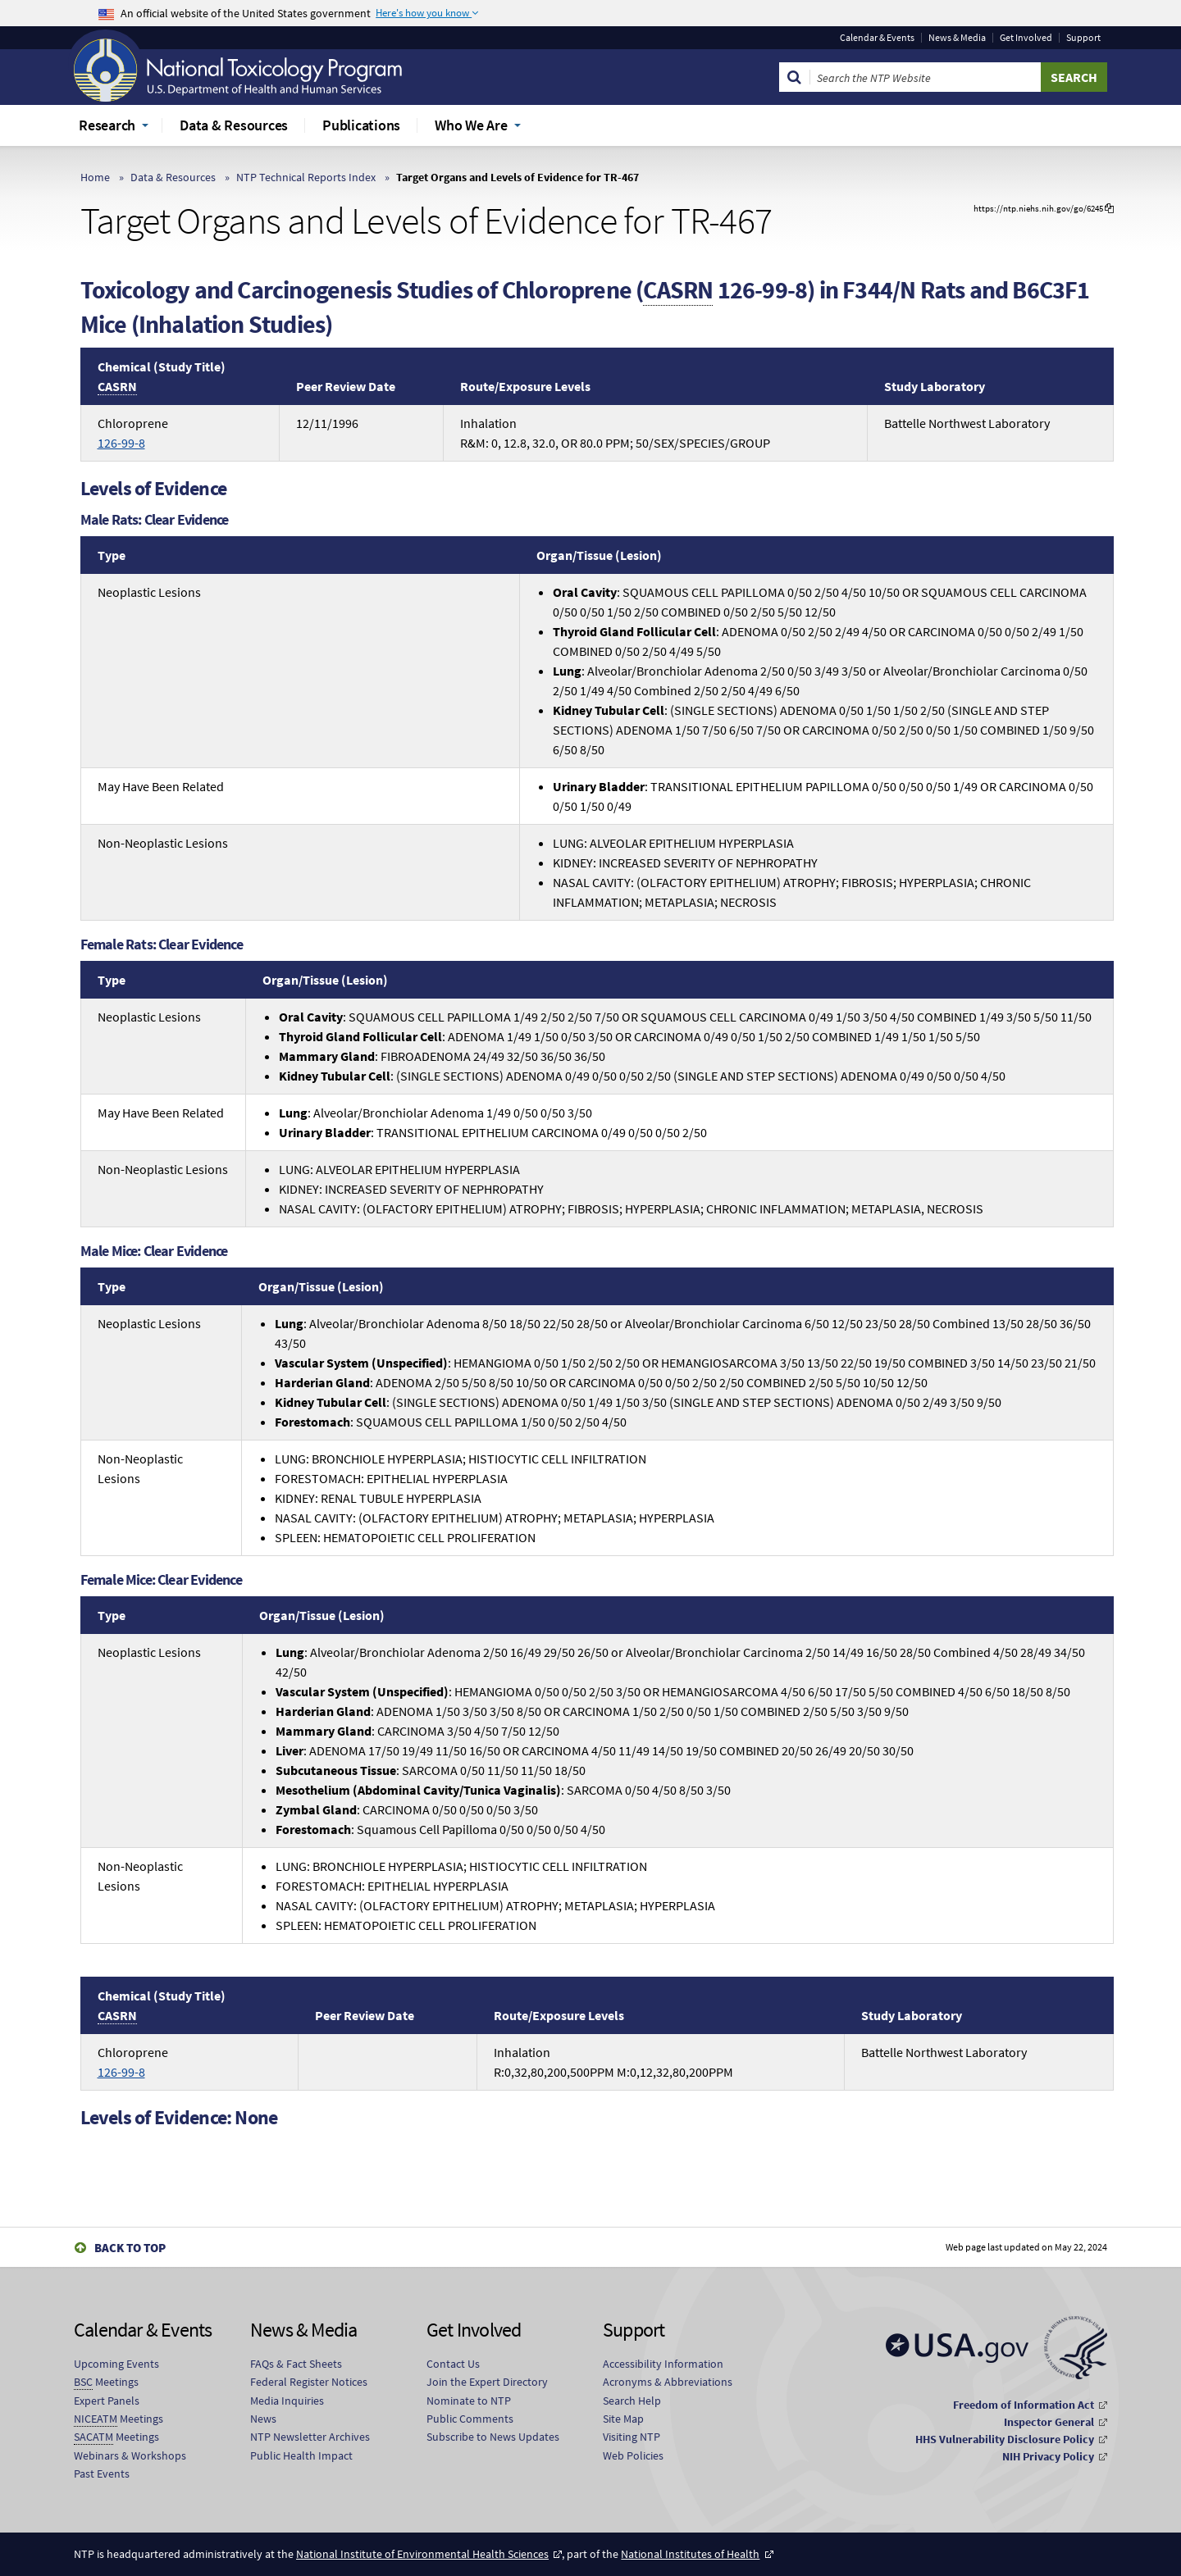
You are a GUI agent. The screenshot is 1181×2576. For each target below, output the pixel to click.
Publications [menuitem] (361, 125)
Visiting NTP (631, 2436)
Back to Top (130, 2247)
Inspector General (1049, 2421)
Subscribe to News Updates (492, 2436)
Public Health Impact (301, 2455)
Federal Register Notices (308, 2381)
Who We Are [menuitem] (471, 125)
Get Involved (1026, 38)
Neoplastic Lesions (149, 592)
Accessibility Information (663, 2363)
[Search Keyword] (925, 77)
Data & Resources (173, 177)
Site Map (623, 2418)
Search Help (632, 2400)
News (263, 2418)
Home (95, 177)
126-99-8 (121, 443)
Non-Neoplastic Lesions (163, 843)
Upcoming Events (116, 2363)
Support (1083, 38)
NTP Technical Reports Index (306, 177)
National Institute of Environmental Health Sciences (422, 2553)
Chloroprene (133, 433)
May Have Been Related (161, 786)
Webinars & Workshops (130, 2455)
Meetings (106, 2382)
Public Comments (469, 2418)
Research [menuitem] (107, 125)
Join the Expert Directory (487, 2381)
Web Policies (633, 2455)
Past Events (102, 2473)
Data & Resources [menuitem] (234, 125)
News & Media (957, 38)
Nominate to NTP (468, 2400)
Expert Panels (106, 2400)
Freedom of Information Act (1023, 2404)
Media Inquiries (287, 2400)
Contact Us (453, 2363)
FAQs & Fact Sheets (296, 2363)
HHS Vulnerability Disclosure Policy (1004, 2439)
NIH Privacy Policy (1048, 2456)
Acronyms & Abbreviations (667, 2381)
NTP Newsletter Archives (310, 2436)
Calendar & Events (877, 38)
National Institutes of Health (690, 2553)
